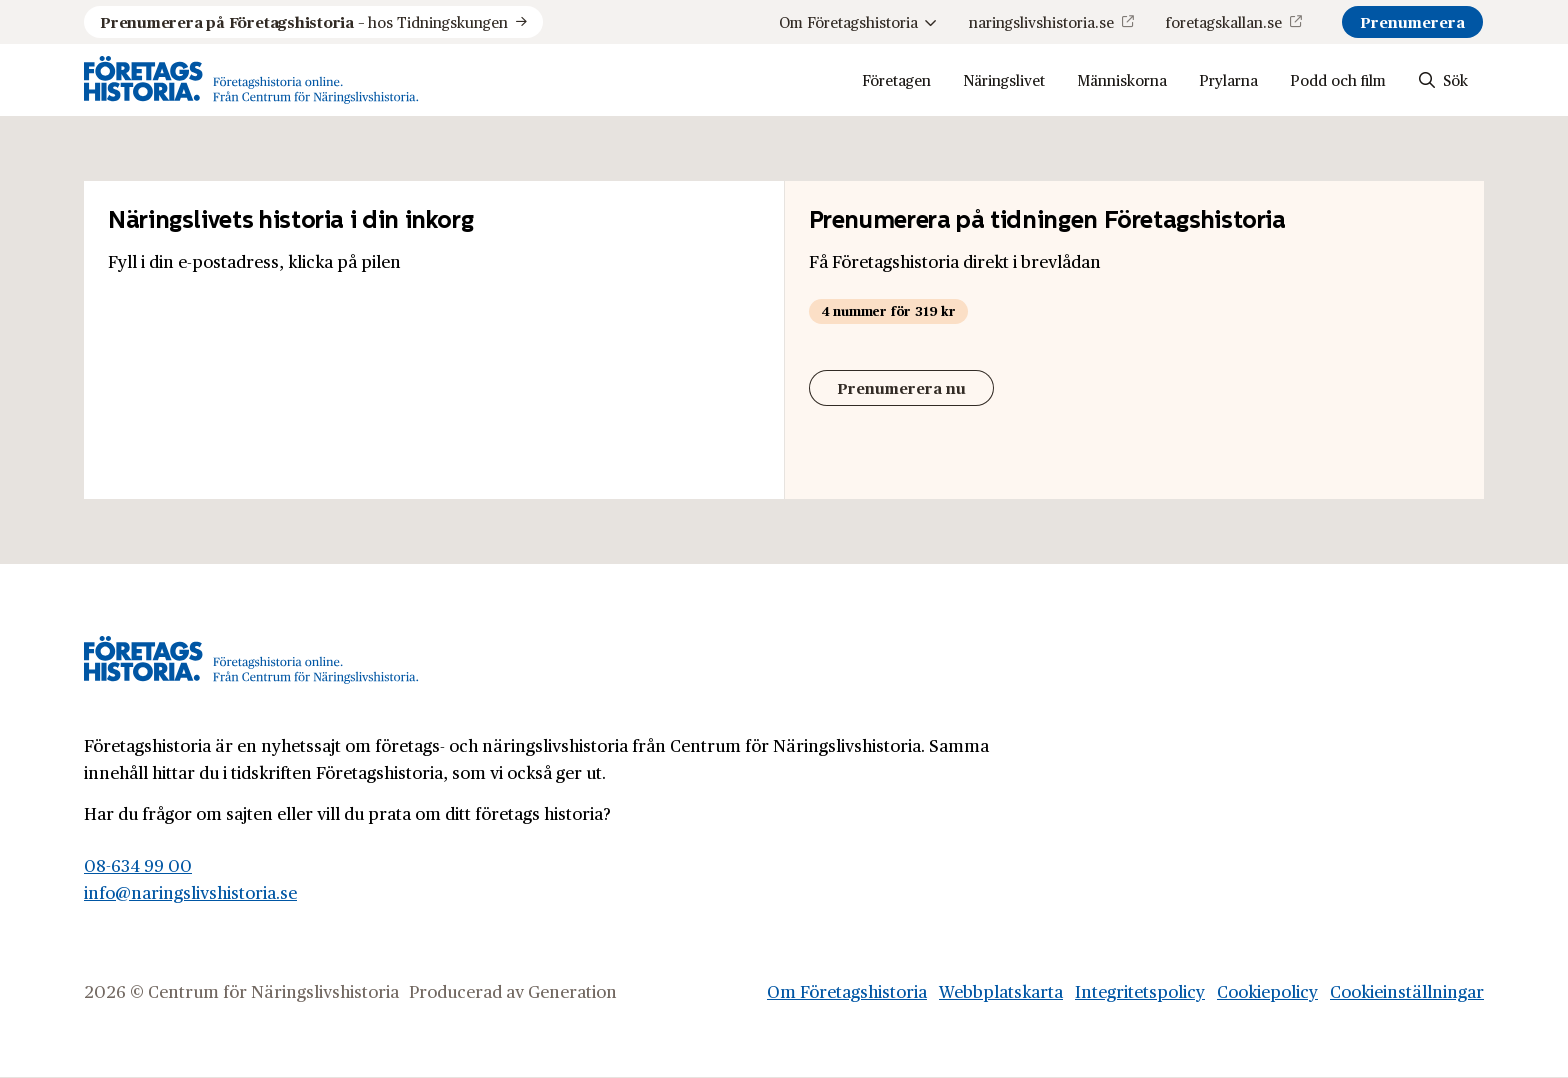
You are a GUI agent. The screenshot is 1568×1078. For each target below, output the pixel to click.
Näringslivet (1004, 79)
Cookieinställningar (1407, 991)
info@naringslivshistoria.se (190, 892)
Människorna (1122, 79)
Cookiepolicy (1267, 991)
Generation (572, 991)
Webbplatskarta (1001, 991)
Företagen (896, 79)
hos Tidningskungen (304, 22)
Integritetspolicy (1140, 991)
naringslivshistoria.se (1041, 21)
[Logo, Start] (251, 80)
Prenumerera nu (901, 387)
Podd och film (1338, 79)
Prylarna (1228, 79)
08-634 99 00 (138, 865)
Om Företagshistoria (858, 21)
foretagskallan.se (1224, 21)
